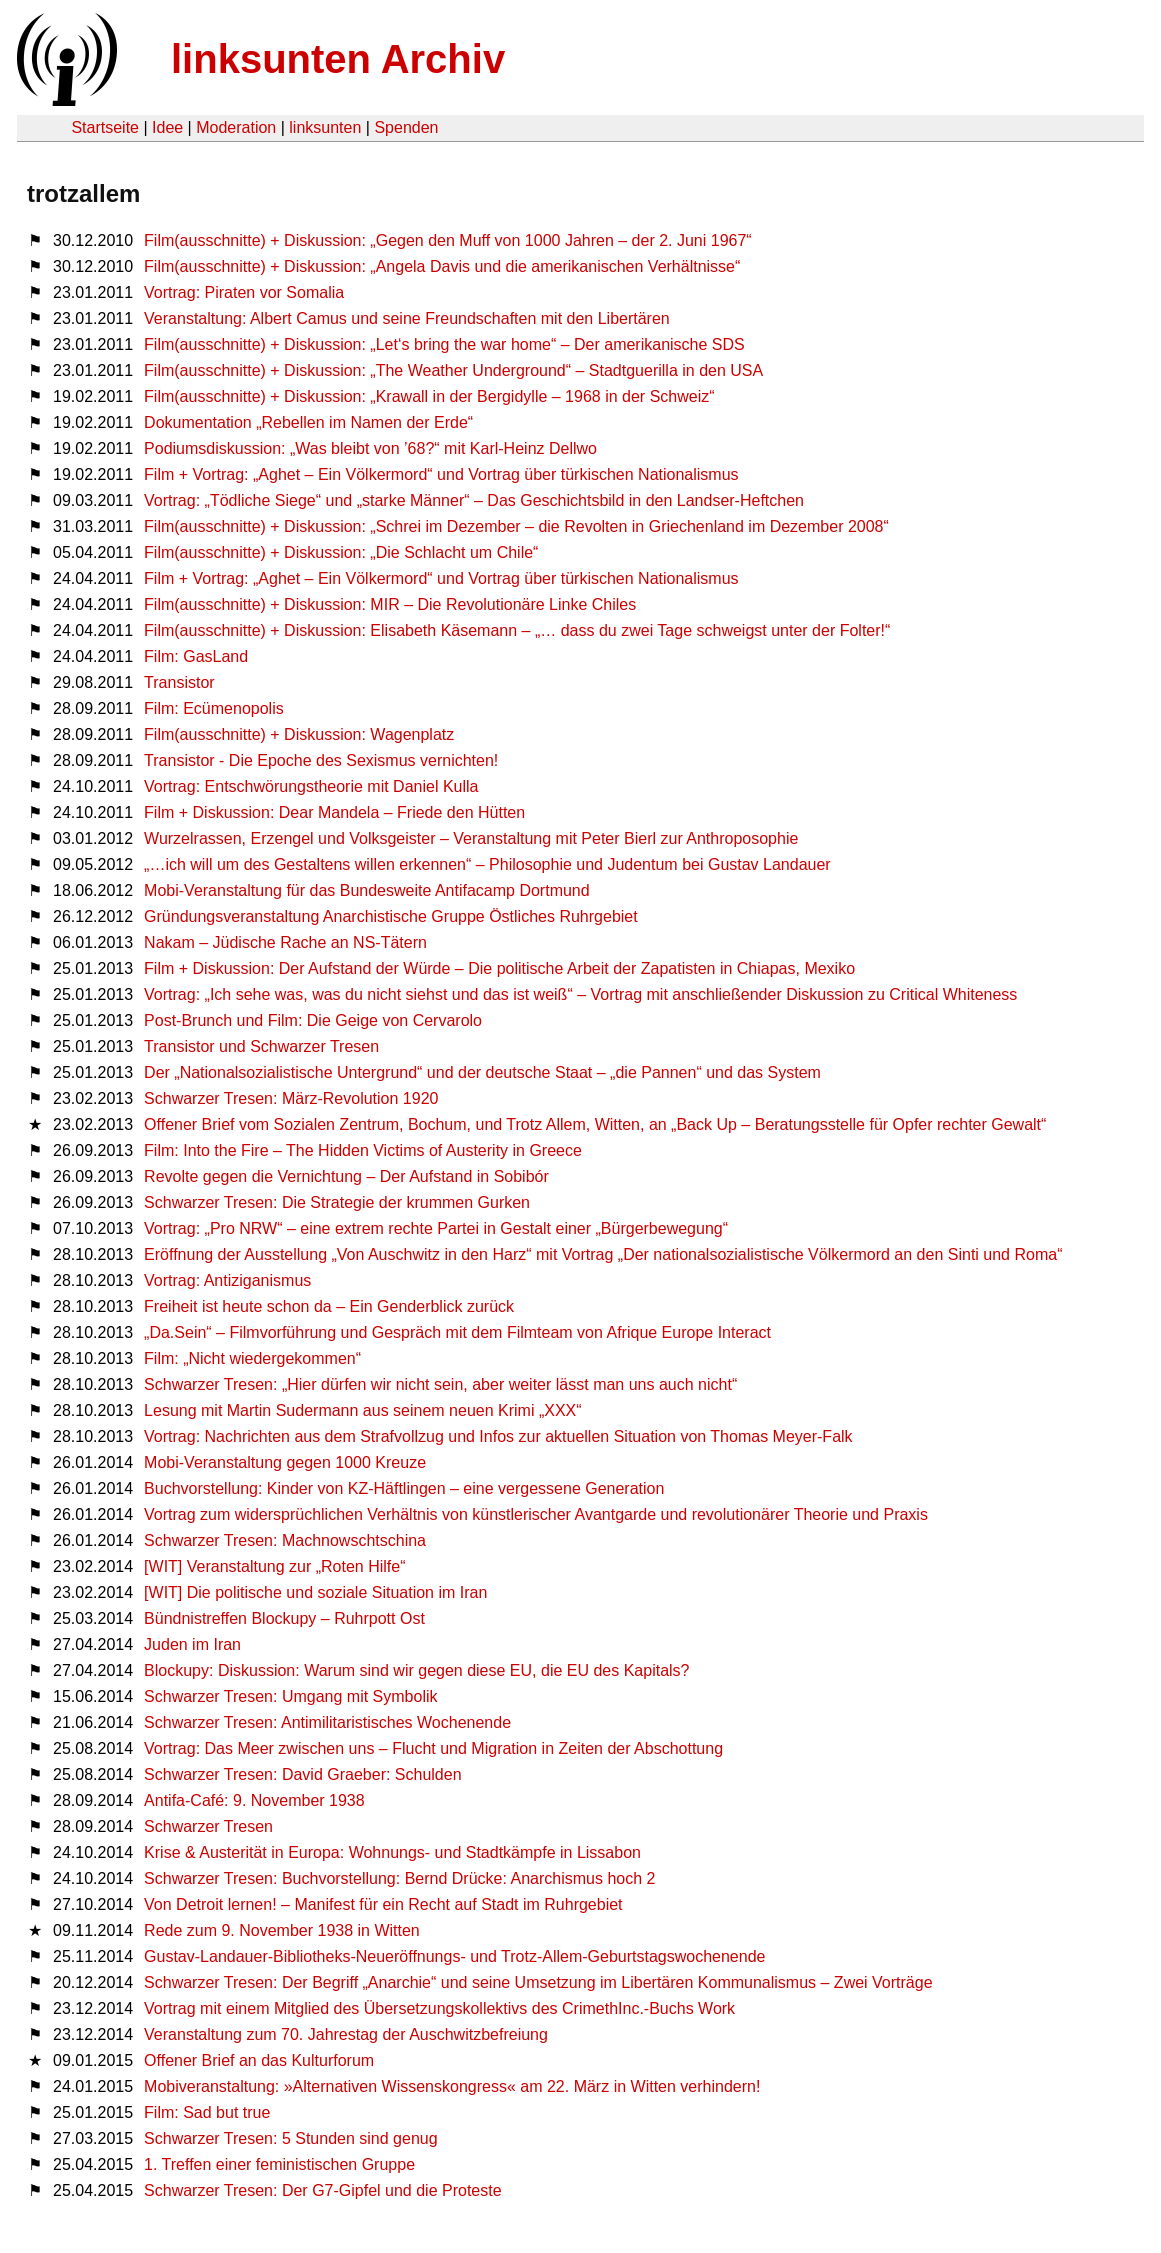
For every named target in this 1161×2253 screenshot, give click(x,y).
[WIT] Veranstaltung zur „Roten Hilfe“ (274, 1566)
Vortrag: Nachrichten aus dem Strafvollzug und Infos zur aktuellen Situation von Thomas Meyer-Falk (498, 1436)
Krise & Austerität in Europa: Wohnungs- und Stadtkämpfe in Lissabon (392, 1852)
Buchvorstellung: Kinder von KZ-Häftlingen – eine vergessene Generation (404, 1488)
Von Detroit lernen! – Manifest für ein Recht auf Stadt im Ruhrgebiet (383, 1904)
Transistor (179, 682)
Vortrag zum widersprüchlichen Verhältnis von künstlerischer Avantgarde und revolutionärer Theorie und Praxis (536, 1514)
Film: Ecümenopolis (214, 708)
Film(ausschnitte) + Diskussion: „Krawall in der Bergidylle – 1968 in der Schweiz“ (429, 396)
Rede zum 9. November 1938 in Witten (282, 1930)
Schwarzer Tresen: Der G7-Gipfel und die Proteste (323, 2190)
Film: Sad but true (207, 2112)
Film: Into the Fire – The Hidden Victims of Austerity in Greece (363, 1150)
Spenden (406, 127)
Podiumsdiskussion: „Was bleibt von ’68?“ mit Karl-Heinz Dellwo (370, 448)
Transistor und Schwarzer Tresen (261, 1046)
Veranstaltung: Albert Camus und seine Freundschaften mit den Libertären (407, 318)
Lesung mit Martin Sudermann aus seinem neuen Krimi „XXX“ (363, 1410)
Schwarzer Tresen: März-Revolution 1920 (291, 1098)
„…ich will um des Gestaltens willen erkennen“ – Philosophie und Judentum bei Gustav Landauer (487, 864)
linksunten (325, 127)
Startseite (105, 127)
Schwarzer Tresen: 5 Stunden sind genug (291, 2138)
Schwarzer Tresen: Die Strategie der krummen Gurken (337, 1202)
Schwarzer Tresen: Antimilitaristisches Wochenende (327, 1722)
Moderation (236, 127)
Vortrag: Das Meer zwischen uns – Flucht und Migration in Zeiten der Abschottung (433, 1748)
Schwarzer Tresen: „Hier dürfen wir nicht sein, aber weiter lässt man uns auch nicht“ (440, 1384)
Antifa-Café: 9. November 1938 (254, 1800)
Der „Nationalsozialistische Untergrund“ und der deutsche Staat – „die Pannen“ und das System (482, 1072)
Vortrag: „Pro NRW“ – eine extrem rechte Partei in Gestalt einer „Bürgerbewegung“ (436, 1228)
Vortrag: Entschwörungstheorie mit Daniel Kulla (311, 786)
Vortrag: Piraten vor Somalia (244, 292)
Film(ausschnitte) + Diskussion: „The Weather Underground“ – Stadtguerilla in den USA (453, 370)
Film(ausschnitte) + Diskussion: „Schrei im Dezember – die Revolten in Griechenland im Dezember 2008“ (516, 526)
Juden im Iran (192, 1644)
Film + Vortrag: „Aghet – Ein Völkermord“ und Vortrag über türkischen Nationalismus (441, 474)
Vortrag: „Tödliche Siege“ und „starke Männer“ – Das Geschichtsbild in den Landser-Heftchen (474, 500)
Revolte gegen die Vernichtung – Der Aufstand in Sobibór (346, 1176)
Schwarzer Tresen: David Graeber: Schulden (302, 1774)
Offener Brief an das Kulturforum (259, 2060)
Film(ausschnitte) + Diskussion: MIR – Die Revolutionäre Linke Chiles (390, 604)
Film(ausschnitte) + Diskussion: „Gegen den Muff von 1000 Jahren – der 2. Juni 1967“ (448, 240)
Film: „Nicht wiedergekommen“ (252, 1358)
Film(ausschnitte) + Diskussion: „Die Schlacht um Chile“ (341, 552)
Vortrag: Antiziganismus (227, 1280)
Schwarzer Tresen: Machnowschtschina (285, 1540)
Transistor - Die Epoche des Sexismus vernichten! (321, 760)
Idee (167, 127)
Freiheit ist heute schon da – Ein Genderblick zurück (329, 1306)
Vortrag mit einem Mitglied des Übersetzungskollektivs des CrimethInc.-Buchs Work (439, 2008)
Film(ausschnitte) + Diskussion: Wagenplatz (299, 734)
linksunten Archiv (338, 59)
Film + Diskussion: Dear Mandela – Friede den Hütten (334, 812)
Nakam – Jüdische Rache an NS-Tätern (285, 942)
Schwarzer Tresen (208, 1826)
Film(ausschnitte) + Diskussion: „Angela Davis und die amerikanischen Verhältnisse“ (442, 266)
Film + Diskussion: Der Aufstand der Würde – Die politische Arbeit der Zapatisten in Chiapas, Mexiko (499, 968)
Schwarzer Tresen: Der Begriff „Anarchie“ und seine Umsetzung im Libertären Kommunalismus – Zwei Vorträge (538, 1982)
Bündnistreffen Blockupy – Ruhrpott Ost (284, 1618)
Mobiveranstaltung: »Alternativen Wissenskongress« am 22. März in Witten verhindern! (452, 2086)
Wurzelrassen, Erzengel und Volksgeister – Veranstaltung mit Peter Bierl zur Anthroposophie (471, 838)
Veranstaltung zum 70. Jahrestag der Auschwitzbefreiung (346, 2034)
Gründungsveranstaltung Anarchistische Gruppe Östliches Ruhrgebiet (391, 916)
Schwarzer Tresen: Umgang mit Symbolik (290, 1696)
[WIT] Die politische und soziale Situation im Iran (315, 1592)
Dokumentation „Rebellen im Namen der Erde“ (308, 422)
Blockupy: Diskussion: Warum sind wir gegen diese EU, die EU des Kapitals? (416, 1670)
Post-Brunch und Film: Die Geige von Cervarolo (313, 1020)
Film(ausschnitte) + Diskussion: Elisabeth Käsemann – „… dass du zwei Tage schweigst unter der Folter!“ (517, 630)
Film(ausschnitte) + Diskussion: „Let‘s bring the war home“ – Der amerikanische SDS (444, 344)
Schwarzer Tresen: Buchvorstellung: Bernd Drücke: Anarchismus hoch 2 (399, 1878)
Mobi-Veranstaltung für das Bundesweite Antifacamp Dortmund (367, 890)
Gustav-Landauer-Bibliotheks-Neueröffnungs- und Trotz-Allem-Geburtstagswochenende (454, 1956)
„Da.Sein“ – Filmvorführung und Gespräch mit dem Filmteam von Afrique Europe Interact (457, 1332)
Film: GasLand (196, 656)
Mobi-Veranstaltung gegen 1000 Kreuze (285, 1462)
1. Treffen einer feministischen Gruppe (279, 2164)
